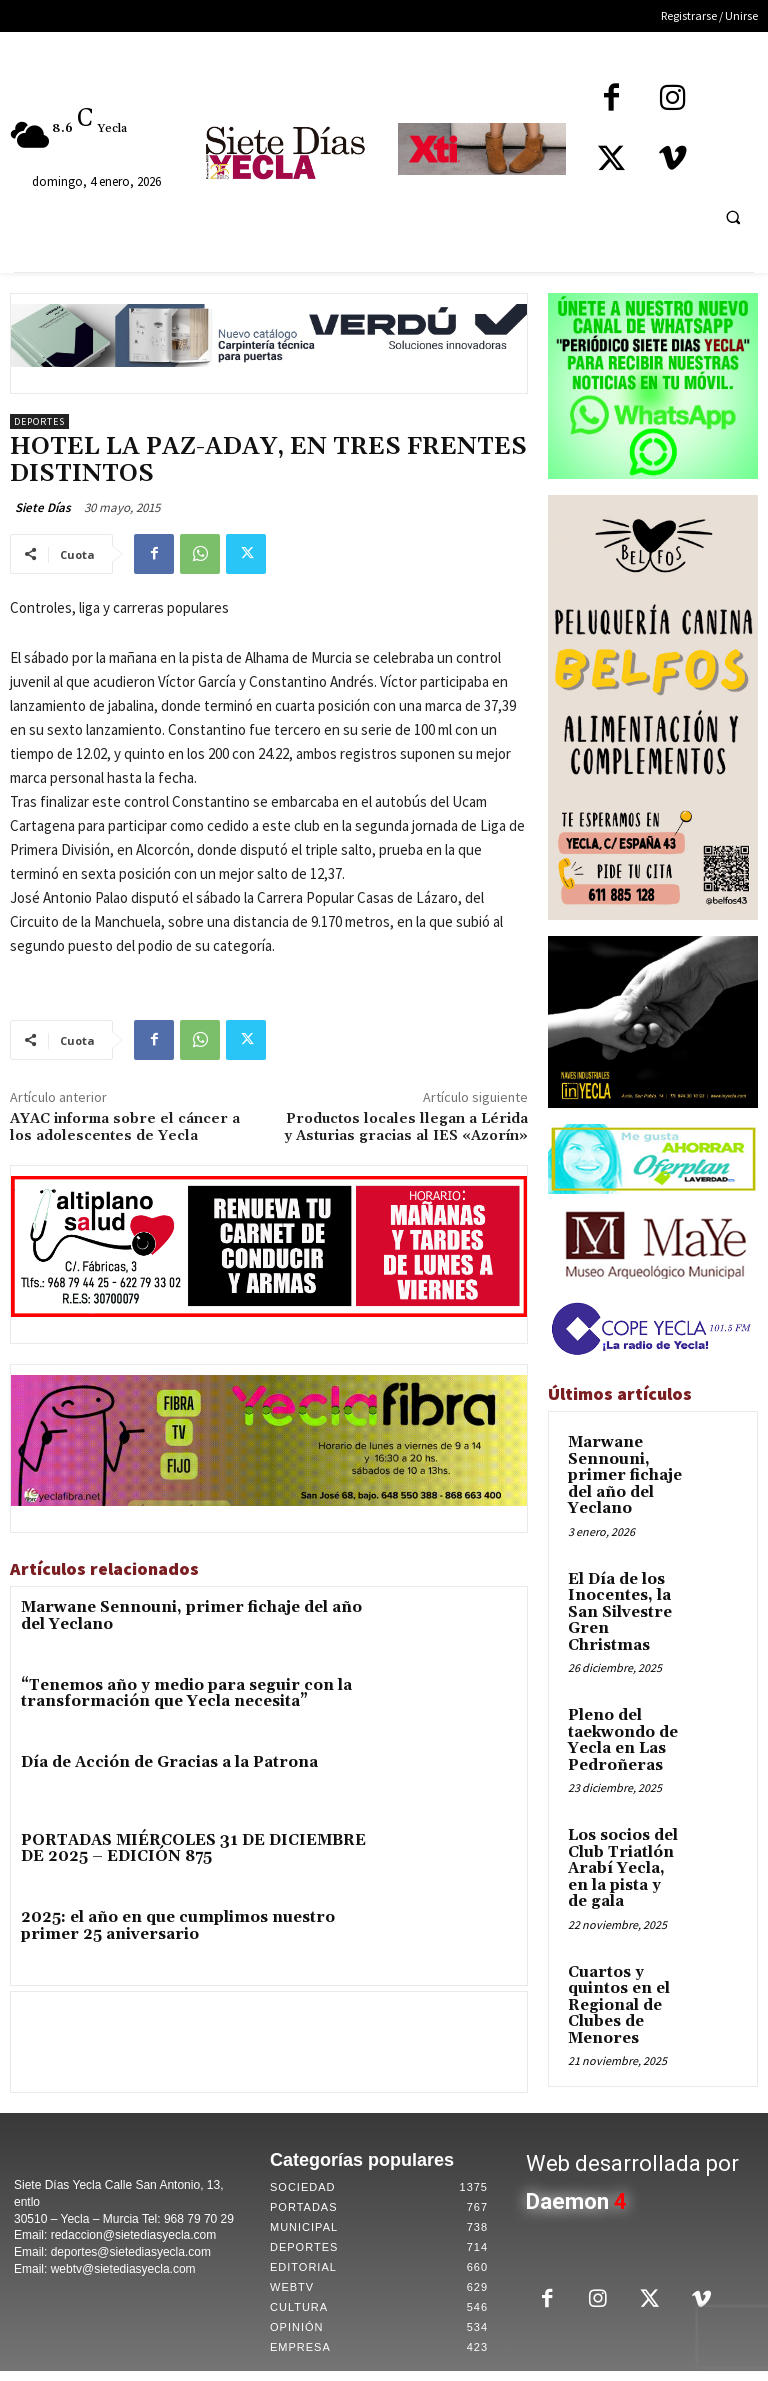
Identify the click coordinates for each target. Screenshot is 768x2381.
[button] (733, 217)
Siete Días (43, 507)
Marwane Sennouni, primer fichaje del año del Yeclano (193, 1608)
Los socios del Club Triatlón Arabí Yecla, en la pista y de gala (623, 1781)
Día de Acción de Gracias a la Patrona (141, 1767)
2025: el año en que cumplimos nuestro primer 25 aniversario (178, 1933)
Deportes (39, 421)
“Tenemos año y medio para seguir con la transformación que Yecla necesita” (154, 1695)
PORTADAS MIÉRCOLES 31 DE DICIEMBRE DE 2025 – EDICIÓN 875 (195, 1854)
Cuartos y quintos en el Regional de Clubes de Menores (625, 1888)
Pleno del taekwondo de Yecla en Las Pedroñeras (613, 1675)
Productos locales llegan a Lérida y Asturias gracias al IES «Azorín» (406, 1127)
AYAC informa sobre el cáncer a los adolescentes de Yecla (125, 1127)
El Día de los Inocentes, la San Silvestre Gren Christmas (623, 1568)
